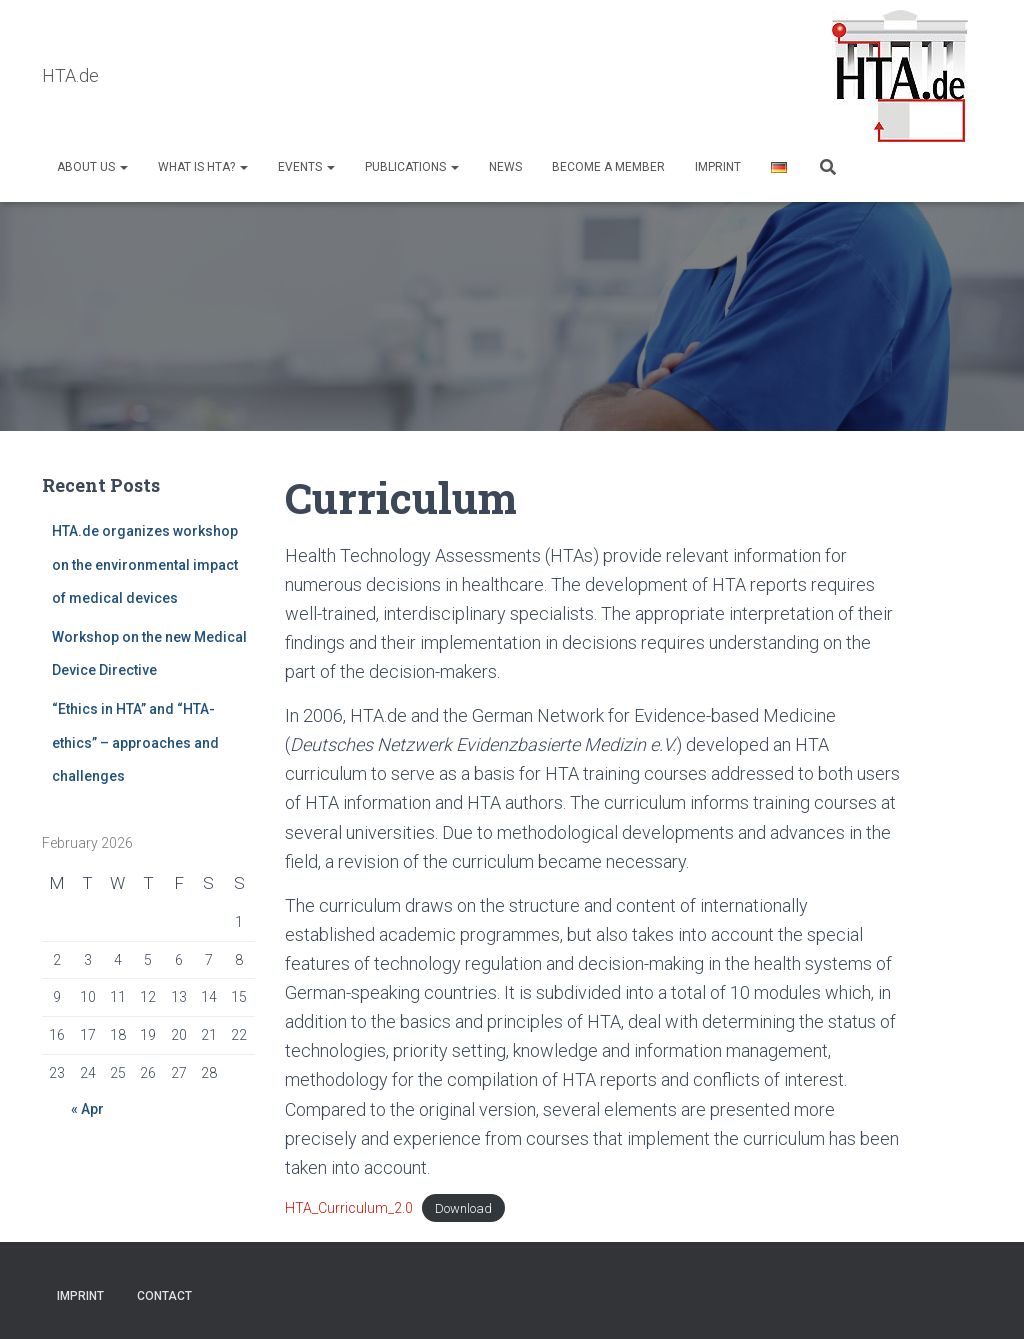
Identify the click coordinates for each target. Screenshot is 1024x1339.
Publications (412, 167)
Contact (164, 1296)
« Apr (87, 1110)
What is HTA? (203, 167)
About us (92, 167)
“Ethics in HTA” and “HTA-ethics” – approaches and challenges (135, 743)
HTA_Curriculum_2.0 (349, 1209)
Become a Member (608, 167)
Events (306, 167)
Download (463, 1209)
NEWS (505, 167)
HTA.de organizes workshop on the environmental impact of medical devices (145, 565)
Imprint (718, 167)
